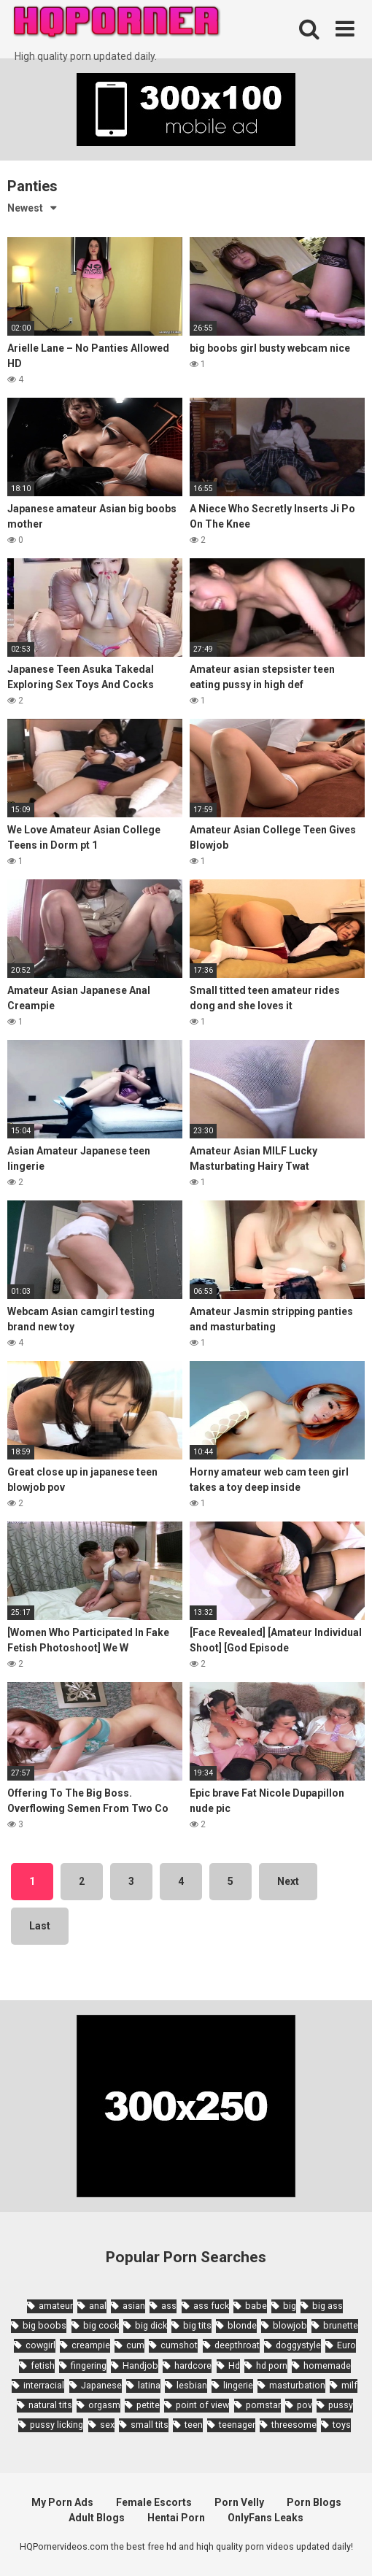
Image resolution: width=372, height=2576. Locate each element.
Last (39, 1926)
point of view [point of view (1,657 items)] (202, 2404)
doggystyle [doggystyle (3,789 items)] (298, 2345)
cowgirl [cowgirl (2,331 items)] (40, 2345)
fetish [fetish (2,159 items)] (43, 2365)
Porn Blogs (314, 2502)
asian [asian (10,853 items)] (134, 2305)
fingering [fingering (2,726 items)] (88, 2365)
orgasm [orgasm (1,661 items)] (104, 2404)
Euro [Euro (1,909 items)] (346, 2345)
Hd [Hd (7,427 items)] (234, 2365)
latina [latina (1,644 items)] (149, 2385)
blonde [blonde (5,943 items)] (242, 2325)
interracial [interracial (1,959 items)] (43, 2385)
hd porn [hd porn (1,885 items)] (271, 2365)
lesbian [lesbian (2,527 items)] (192, 2385)
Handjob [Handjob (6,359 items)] (140, 2365)
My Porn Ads (62, 2502)
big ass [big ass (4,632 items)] (327, 2305)
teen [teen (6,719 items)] (194, 2424)
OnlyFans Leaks (265, 2517)
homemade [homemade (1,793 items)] (327, 2365)
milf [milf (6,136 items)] (349, 2385)
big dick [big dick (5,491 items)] (151, 2325)
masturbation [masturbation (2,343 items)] (297, 2385)
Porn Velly (239, 2502)
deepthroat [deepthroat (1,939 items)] (237, 2345)
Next (288, 1881)
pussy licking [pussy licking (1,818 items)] (56, 2424)
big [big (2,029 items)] (289, 2305)
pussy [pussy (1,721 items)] (340, 2404)
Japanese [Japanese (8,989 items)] (101, 2385)
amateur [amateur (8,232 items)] (56, 2305)
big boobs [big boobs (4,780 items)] (44, 2325)
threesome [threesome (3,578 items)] (294, 2424)
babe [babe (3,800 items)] (256, 2305)
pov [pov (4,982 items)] (304, 2404)
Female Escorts (154, 2502)
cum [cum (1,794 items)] (135, 2345)
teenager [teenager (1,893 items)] (237, 2424)
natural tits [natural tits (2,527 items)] (50, 2404)
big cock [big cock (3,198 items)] (101, 2325)
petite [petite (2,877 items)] (148, 2404)
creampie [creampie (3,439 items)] (90, 2345)
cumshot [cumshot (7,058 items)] (179, 2345)
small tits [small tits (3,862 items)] (149, 2424)
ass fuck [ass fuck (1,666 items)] (211, 2305)
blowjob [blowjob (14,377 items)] (290, 2325)
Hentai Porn (176, 2517)
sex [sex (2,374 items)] (107, 2424)
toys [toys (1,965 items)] (342, 2424)
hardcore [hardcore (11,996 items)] (193, 2365)
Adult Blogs (97, 2517)
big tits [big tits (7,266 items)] (197, 2325)
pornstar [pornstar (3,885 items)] (263, 2404)
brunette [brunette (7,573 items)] (340, 2325)
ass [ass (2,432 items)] (169, 2305)
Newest (25, 208)
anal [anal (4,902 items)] (97, 2305)
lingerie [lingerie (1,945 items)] (238, 2385)
